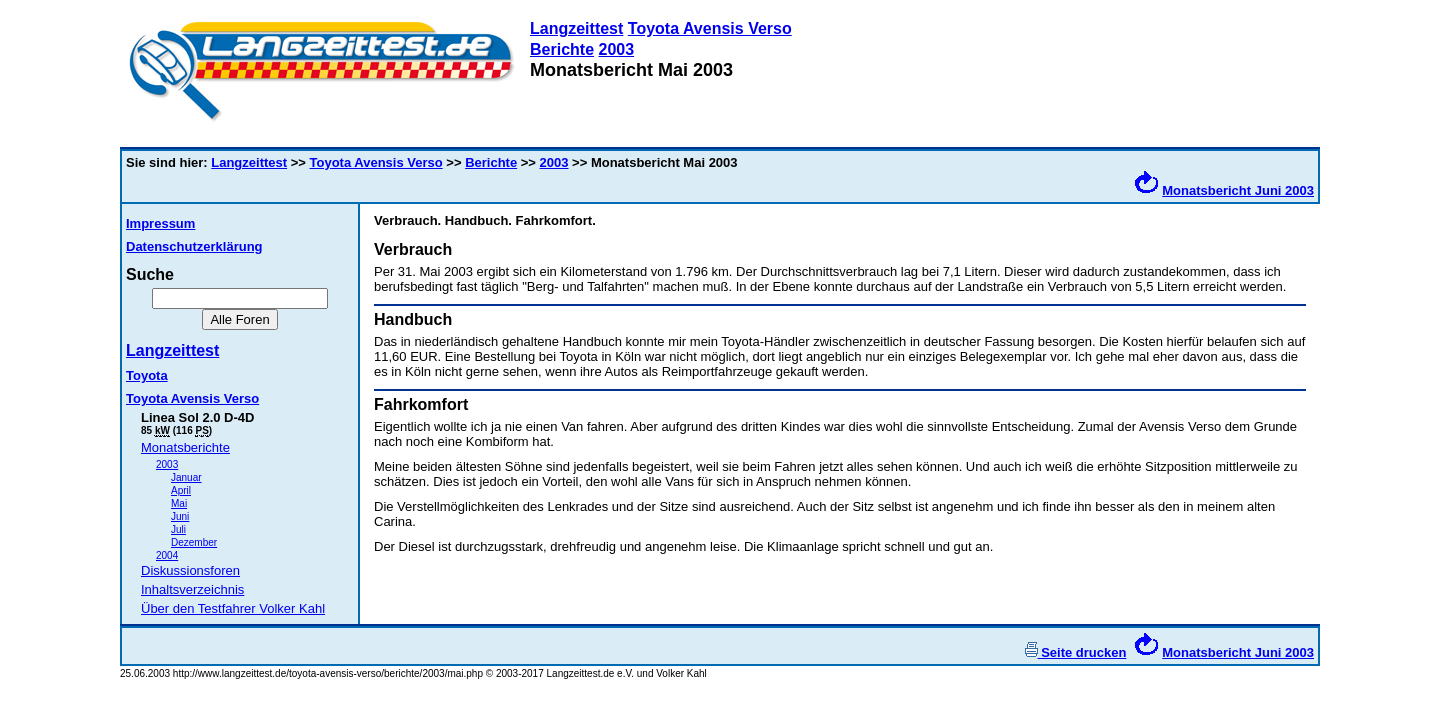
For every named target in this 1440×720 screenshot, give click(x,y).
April (181, 490)
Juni (180, 516)
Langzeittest (576, 28)
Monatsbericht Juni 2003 (1238, 190)
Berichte (562, 49)
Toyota (147, 375)
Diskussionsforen (190, 570)
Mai (179, 503)
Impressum (160, 223)
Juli (178, 529)
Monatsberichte (185, 447)
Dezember (194, 542)
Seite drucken (1076, 652)
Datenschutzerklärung (194, 246)
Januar (186, 477)
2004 (167, 555)
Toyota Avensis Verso (710, 28)
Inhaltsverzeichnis (192, 589)
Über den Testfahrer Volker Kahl (233, 608)
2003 (616, 49)
